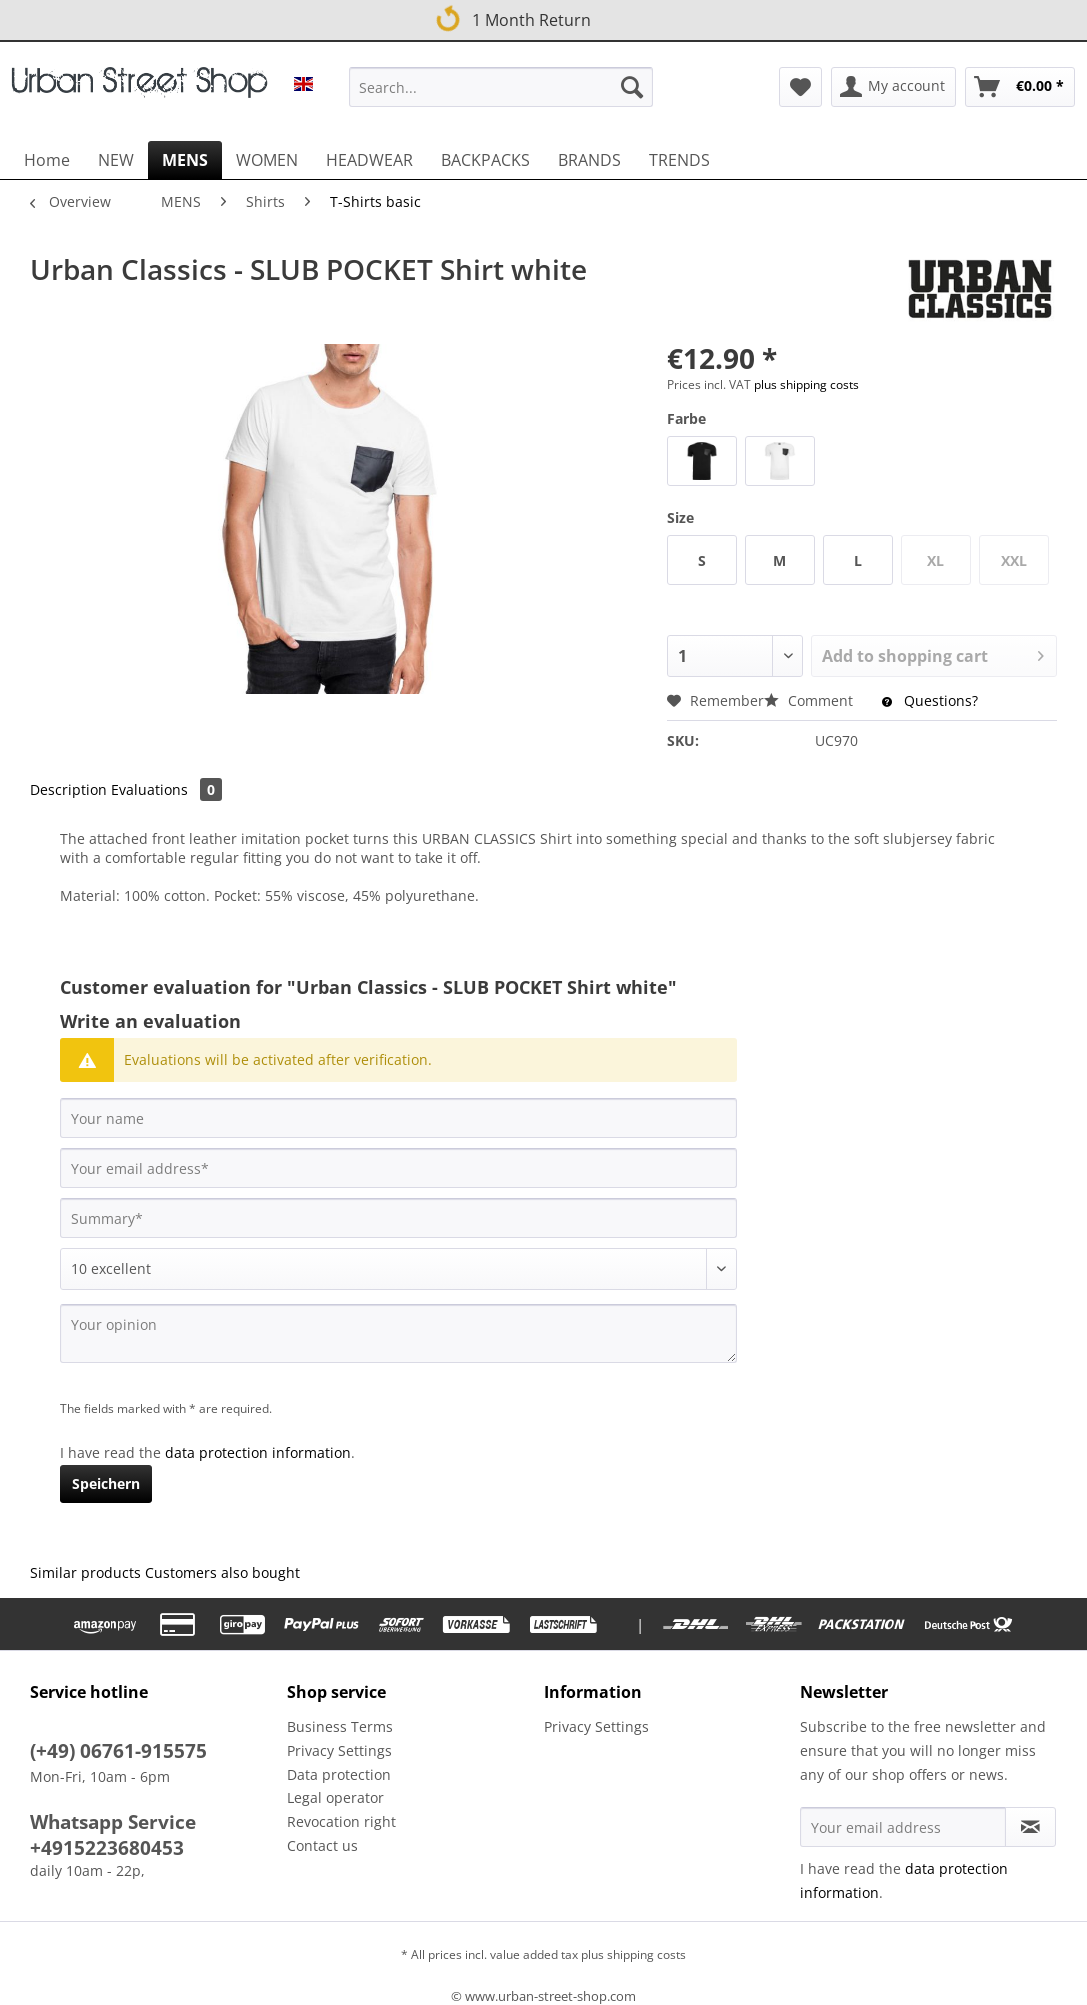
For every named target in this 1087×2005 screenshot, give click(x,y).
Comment (810, 700)
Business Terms (340, 1726)
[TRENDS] (679, 160)
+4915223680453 (107, 1848)
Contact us (322, 1845)
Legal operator (335, 1797)
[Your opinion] (398, 1333)
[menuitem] (501, 96)
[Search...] (501, 87)
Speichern (106, 1483)
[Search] (632, 87)
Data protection (339, 1774)
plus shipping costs (806, 384)
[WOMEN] (267, 160)
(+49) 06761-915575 (118, 1751)
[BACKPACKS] (485, 160)
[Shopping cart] (1020, 87)
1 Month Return (511, 16)
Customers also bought (222, 1572)
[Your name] (398, 1118)
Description (68, 789)
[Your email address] (398, 1168)
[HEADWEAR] (369, 160)
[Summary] (398, 1218)
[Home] (47, 160)
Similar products (85, 1572)
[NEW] (116, 160)
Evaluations (166, 789)
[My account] (893, 87)
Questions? (930, 700)
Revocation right (341, 1821)
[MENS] (185, 160)
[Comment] (398, 1269)
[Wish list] (800, 87)
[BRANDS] (589, 160)
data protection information (258, 1452)
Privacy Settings (339, 1750)
